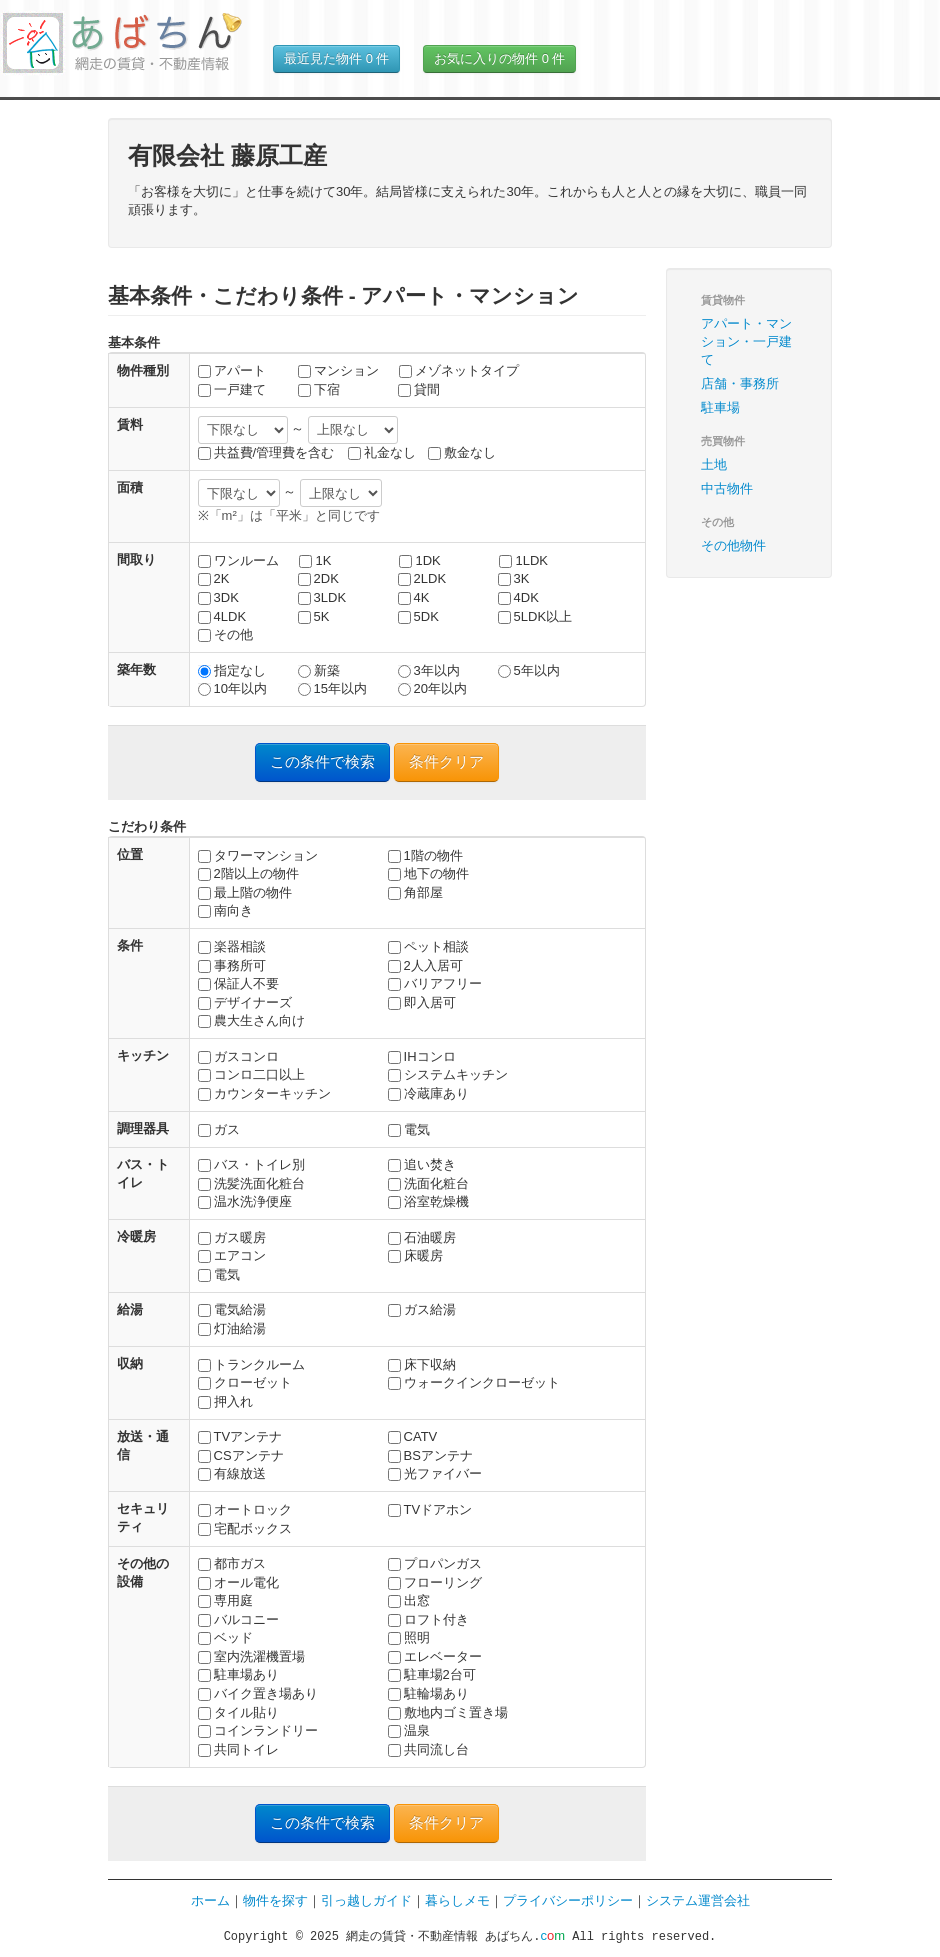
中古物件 (727, 488)
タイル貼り (238, 1712)
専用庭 (225, 1600)
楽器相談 (232, 946)
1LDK (523, 560)
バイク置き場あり (258, 1693)
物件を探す (275, 1900)
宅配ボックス (245, 1528)
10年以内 (232, 688)
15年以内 (332, 688)
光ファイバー (435, 1473)
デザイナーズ (245, 1002)
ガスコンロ (238, 1056)
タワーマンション (258, 855)
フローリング (435, 1582)
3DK (218, 597)
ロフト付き (428, 1619)
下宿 (319, 389)
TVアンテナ (240, 1436)
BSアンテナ (430, 1455)
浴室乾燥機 (428, 1201)
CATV (413, 1436)
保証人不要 (238, 983)
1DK (419, 560)
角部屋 (415, 892)
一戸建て (232, 389)
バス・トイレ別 (251, 1164)
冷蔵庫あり (428, 1093)
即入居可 (422, 1002)
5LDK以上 (535, 616)
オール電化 (238, 1582)
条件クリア (446, 761)
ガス (219, 1129)
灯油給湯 (232, 1328)
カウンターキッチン (264, 1093)
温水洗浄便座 (245, 1201)
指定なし (232, 670)
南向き (225, 910)
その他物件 (733, 545)
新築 (319, 670)
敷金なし (462, 452)
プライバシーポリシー (568, 1900)
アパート (232, 370)
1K (315, 560)
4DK (518, 597)
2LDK (422, 578)
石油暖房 (422, 1237)
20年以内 (432, 688)
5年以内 (529, 670)
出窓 (409, 1600)
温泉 (409, 1730)
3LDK (322, 597)
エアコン (232, 1255)
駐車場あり (238, 1674)
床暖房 (415, 1255)
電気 (409, 1129)
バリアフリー (435, 983)
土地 (714, 464)
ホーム (210, 1900)
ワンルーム (238, 560)
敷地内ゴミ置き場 (448, 1712)
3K (514, 578)
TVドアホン (430, 1509)
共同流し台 (428, 1749)
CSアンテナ (241, 1455)
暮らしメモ (457, 1900)
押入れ (225, 1401)
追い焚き (422, 1164)
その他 (225, 634)
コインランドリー (258, 1730)
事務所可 (232, 965)
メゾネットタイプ (459, 370)
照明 (409, 1637)
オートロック (245, 1509)
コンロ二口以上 (251, 1074)
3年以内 (429, 670)
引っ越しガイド (366, 1900)
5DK (418, 616)
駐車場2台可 (432, 1674)
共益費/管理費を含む (266, 452)
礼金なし (382, 452)
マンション (338, 370)
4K (414, 597)
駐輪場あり (428, 1693)
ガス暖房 (232, 1237)
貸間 (419, 389)
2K (214, 578)
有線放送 (232, 1473)
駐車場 (720, 407)
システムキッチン (448, 1074)
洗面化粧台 (428, 1183)
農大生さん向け (251, 1020)
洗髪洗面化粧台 (251, 1183)
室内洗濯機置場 (251, 1656)
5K (314, 616)
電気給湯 (232, 1309)
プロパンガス (435, 1563)
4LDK (222, 616)
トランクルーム (251, 1364)
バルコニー (238, 1619)
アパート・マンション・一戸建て (746, 341)
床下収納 (422, 1364)
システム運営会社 (698, 1900)
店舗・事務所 (740, 383)
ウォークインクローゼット (474, 1382)
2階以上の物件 (248, 873)
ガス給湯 (422, 1309)
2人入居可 (425, 965)
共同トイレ (238, 1749)
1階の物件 (425, 855)
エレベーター (435, 1656)
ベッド (225, 1637)
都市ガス (232, 1563)
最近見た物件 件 (336, 58)
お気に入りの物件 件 (499, 58)
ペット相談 (428, 946)
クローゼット (245, 1382)
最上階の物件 (245, 892)
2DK (318, 578)
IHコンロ (422, 1056)
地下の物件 (428, 873)
